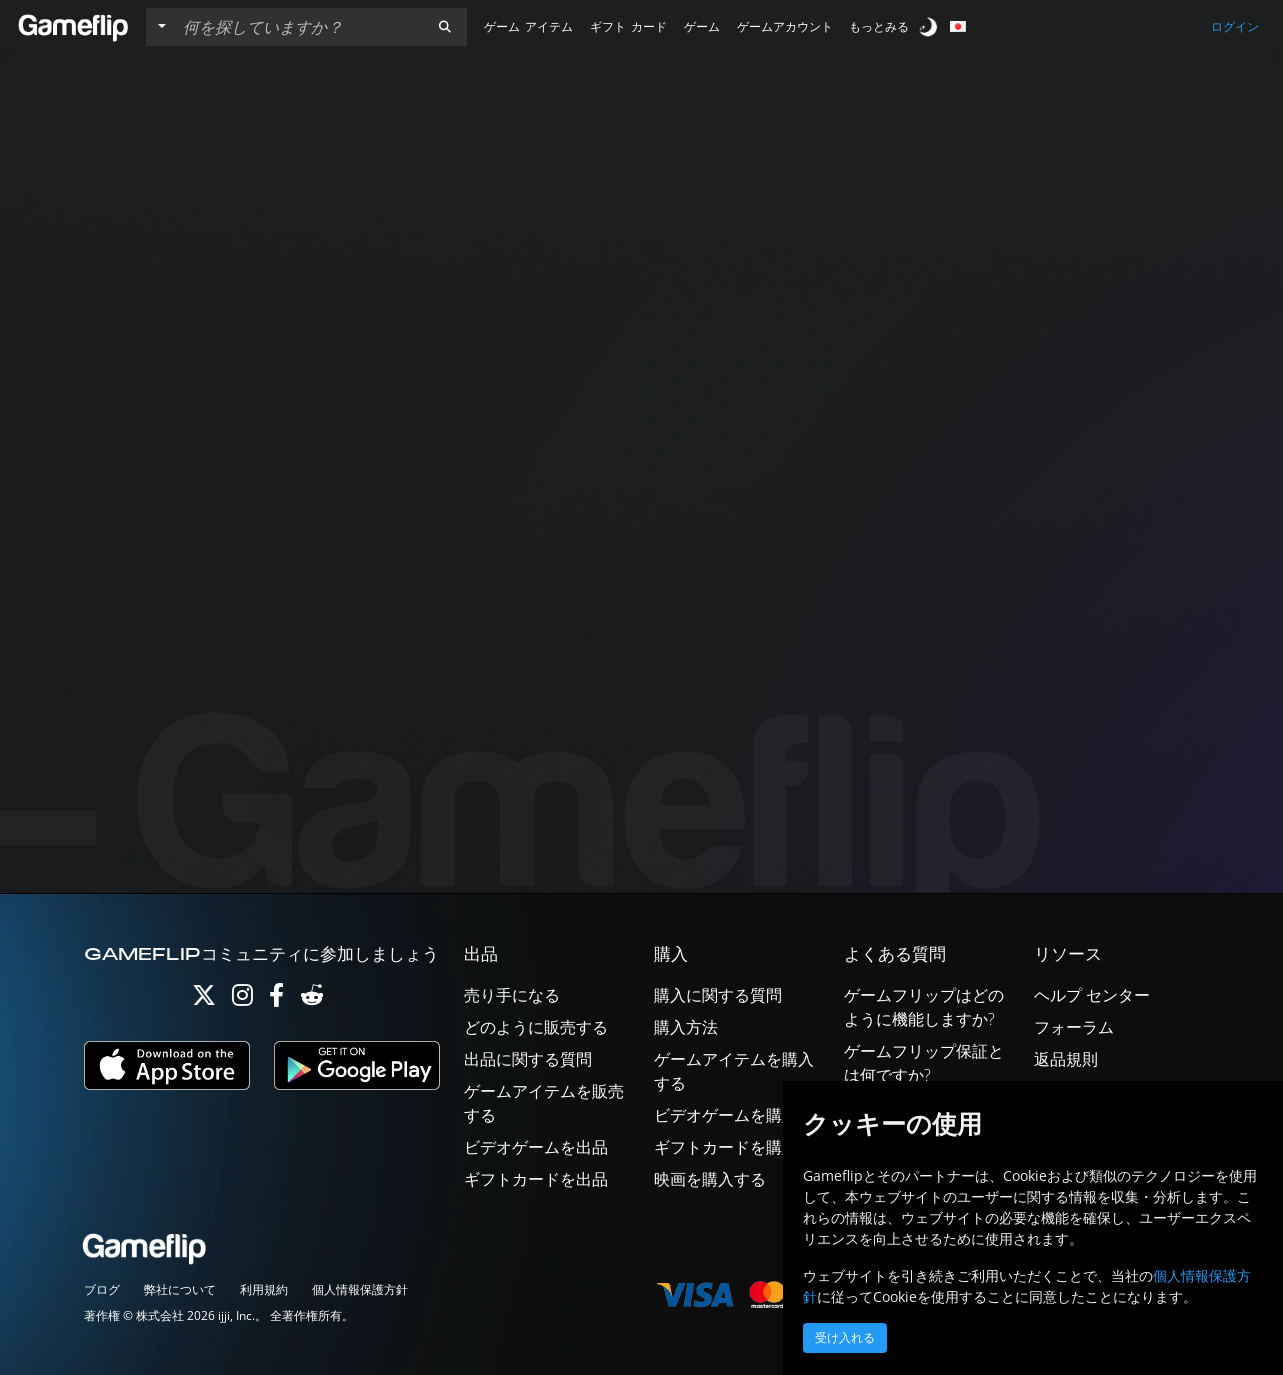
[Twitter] (204, 999)
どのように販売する (536, 1027)
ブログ (102, 1289)
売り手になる (512, 995)
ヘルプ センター (1092, 995)
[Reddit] (312, 999)
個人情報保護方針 (360, 1289)
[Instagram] (242, 999)
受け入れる (845, 1338)
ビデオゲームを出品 (536, 1147)
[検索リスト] (299, 27)
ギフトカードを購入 (726, 1147)
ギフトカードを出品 (536, 1179)
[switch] (930, 26)
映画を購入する (710, 1179)
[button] (445, 27)
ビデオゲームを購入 (726, 1115)
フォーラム (1074, 1027)
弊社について (180, 1289)
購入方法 (686, 1027)
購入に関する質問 (718, 995)
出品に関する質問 (528, 1059)
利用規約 (264, 1289)
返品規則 (1066, 1059)
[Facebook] (276, 999)
